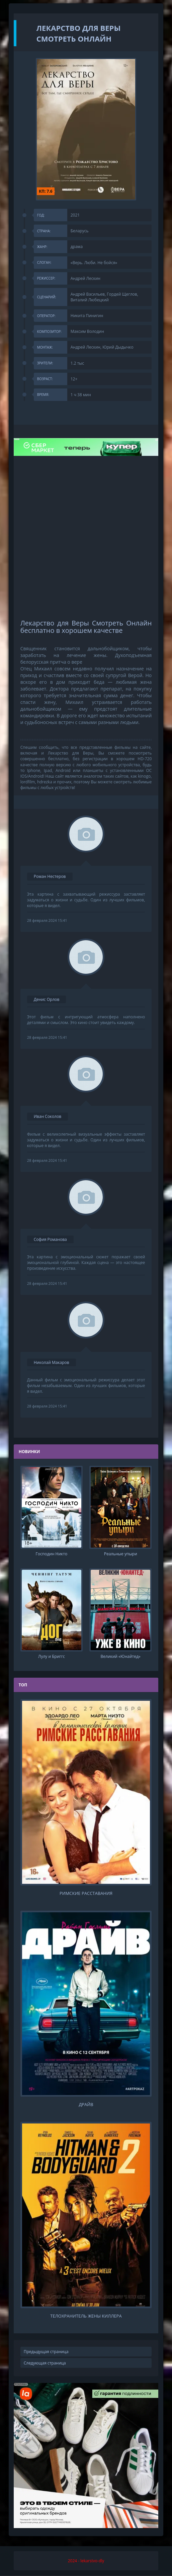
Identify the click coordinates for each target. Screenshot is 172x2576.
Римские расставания (86, 1893)
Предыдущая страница (46, 2352)
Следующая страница (45, 2363)
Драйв (86, 2105)
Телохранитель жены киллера (85, 2316)
